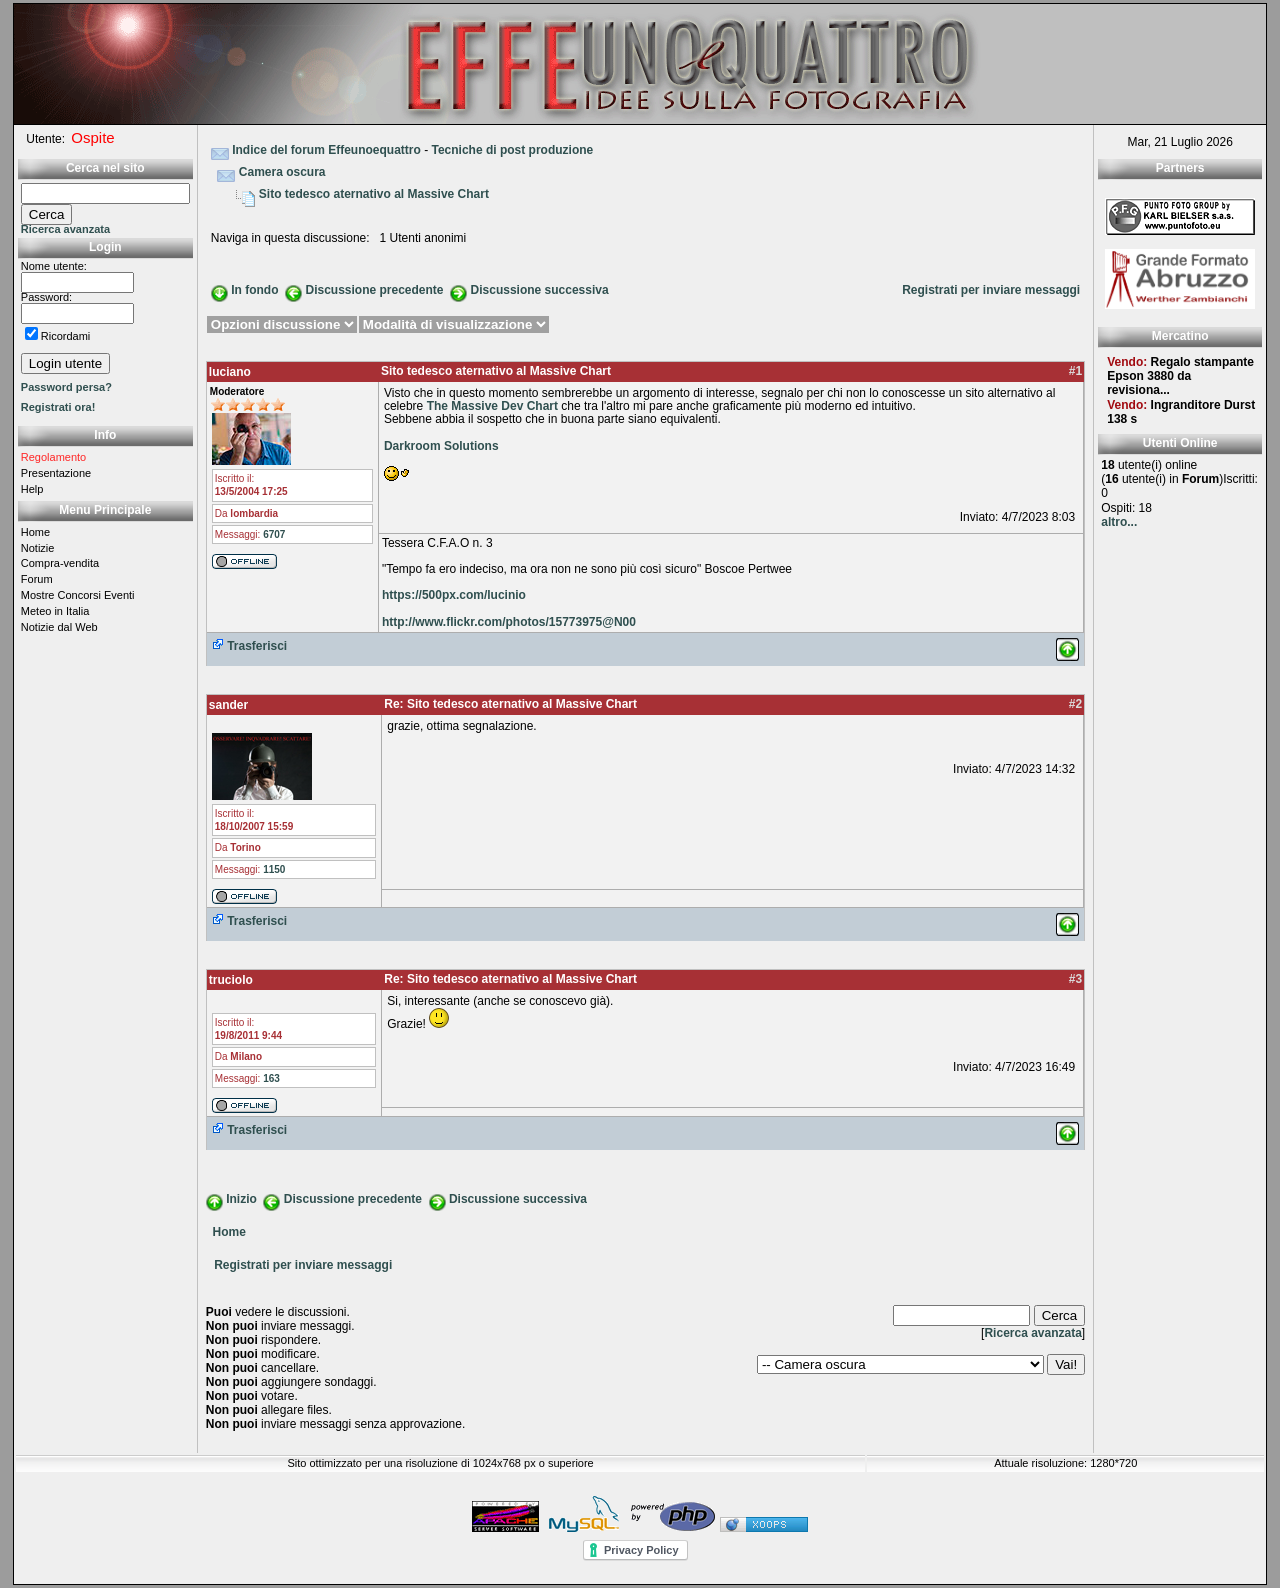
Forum (37, 579)
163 (271, 1078)
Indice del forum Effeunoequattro (326, 150)
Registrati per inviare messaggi (991, 290)
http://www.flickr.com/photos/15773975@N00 (509, 622)
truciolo (231, 980)
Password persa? (66, 387)
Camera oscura (282, 172)
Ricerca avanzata (65, 229)
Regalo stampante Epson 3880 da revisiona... (1180, 376)
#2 (1075, 704)
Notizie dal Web (59, 627)
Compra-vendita (60, 563)
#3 (1075, 979)
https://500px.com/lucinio (454, 595)
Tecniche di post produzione (512, 150)
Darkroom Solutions (441, 446)
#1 (1075, 371)
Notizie (38, 548)
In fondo (254, 290)
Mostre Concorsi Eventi (78, 595)
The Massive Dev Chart (492, 406)
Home (35, 532)
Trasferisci (249, 646)
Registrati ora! (58, 407)
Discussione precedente (374, 290)
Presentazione (56, 473)
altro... (1119, 522)
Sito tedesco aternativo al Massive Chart (374, 194)
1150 (274, 869)
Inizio (241, 1199)
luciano (230, 372)
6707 (274, 534)
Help (32, 489)
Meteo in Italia (55, 611)
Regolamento (53, 457)
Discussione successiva (540, 290)
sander (228, 705)
